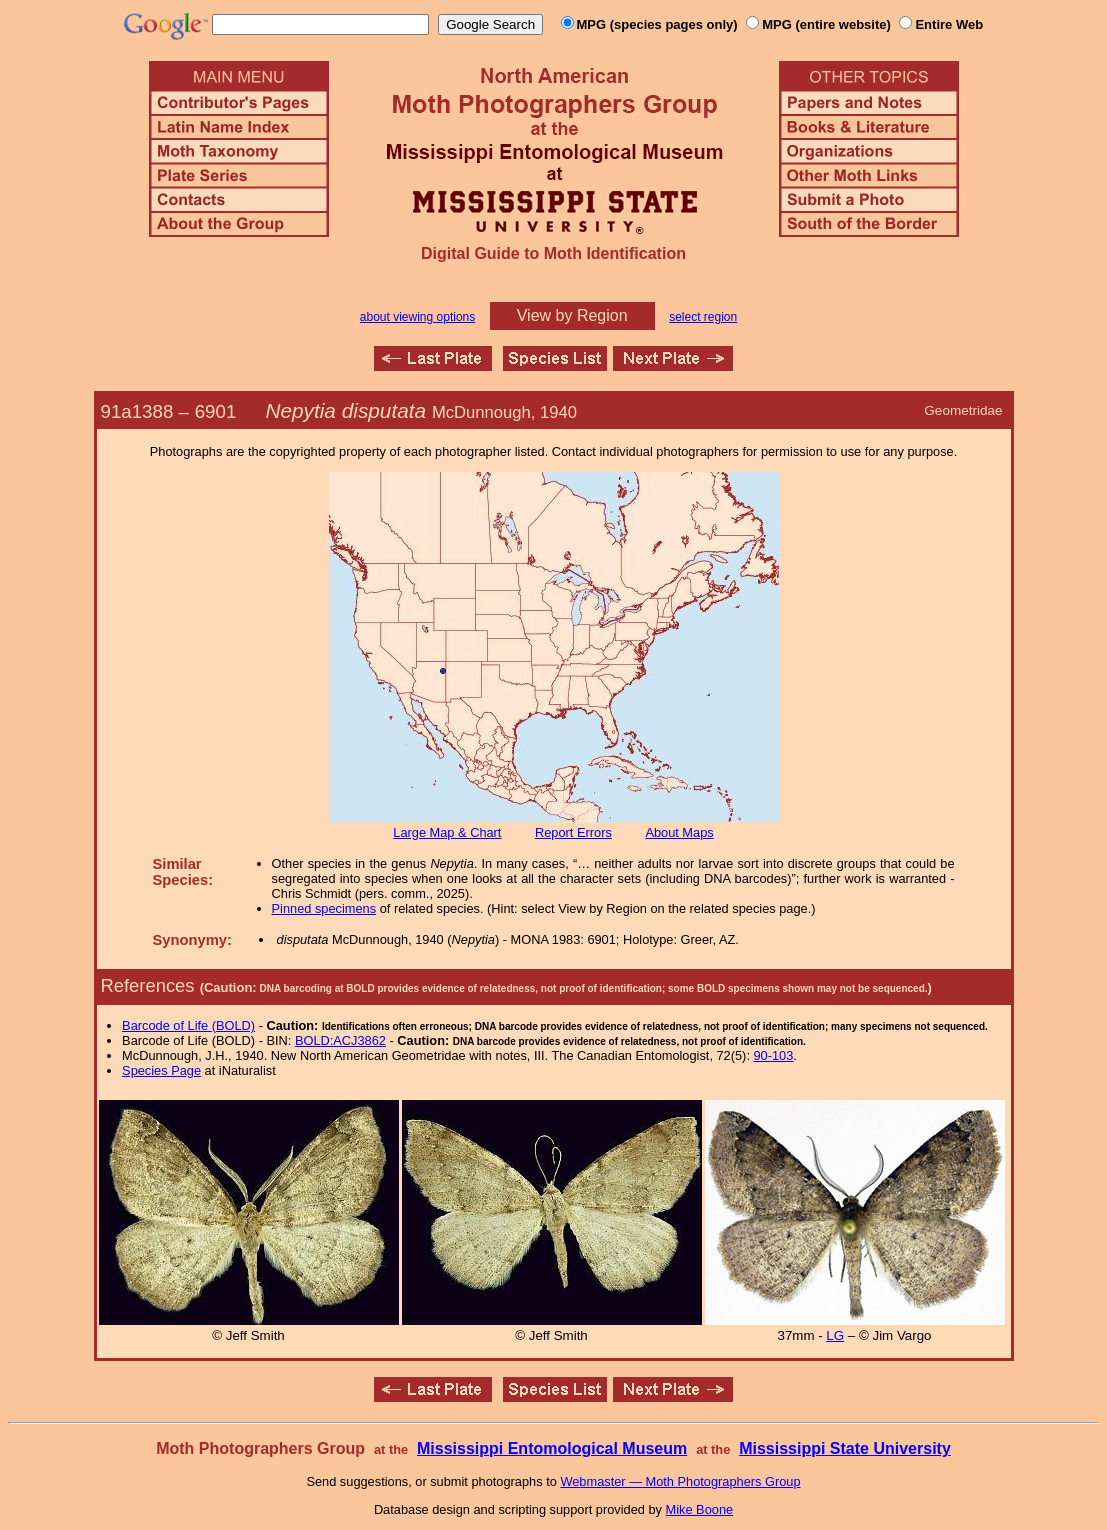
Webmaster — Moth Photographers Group (680, 1481)
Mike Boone (700, 1509)
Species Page (161, 1070)
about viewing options (417, 317)
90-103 (774, 1055)
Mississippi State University (845, 1448)
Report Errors (573, 832)
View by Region (572, 315)
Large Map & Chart (447, 832)
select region (703, 317)
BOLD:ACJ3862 (340, 1040)
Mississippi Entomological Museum (552, 1448)
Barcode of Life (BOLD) (188, 1025)
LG (835, 1335)
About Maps (679, 832)
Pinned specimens (324, 908)
